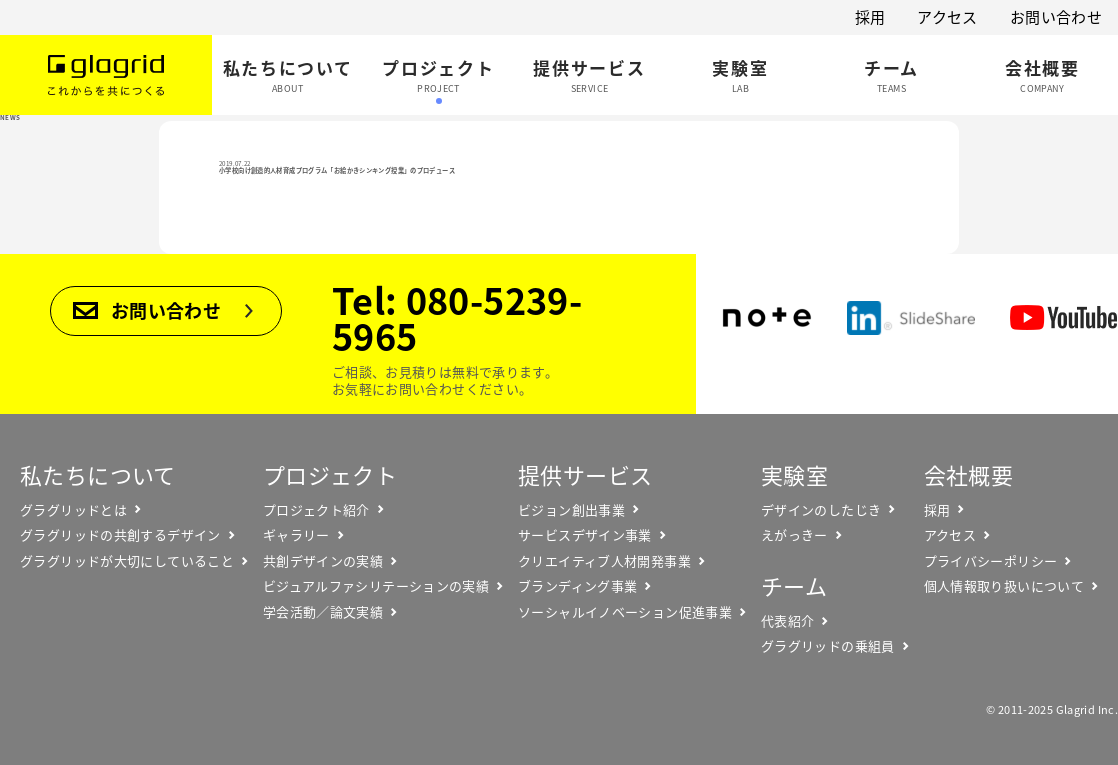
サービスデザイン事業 (585, 535)
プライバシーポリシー (991, 561)
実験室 (794, 474)
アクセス (947, 17)
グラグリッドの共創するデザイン (120, 535)
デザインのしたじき (821, 510)
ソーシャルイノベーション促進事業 (625, 612)
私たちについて (98, 474)
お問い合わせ (1056, 17)
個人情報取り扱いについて (1004, 586)
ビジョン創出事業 (571, 510)
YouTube (1063, 318)
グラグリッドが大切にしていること (127, 561)
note (767, 318)
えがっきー (794, 535)
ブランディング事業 (577, 586)
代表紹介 (788, 621)
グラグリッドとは (73, 510)
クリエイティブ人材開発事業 (604, 561)
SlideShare (911, 318)
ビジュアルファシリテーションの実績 (376, 586)
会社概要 (969, 474)
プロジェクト (330, 474)
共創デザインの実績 (323, 561)
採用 (870, 17)
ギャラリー (296, 535)
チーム (794, 585)
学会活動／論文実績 (323, 612)
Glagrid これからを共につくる (106, 75)
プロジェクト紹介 (316, 510)
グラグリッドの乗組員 (828, 646)
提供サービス (585, 474)
